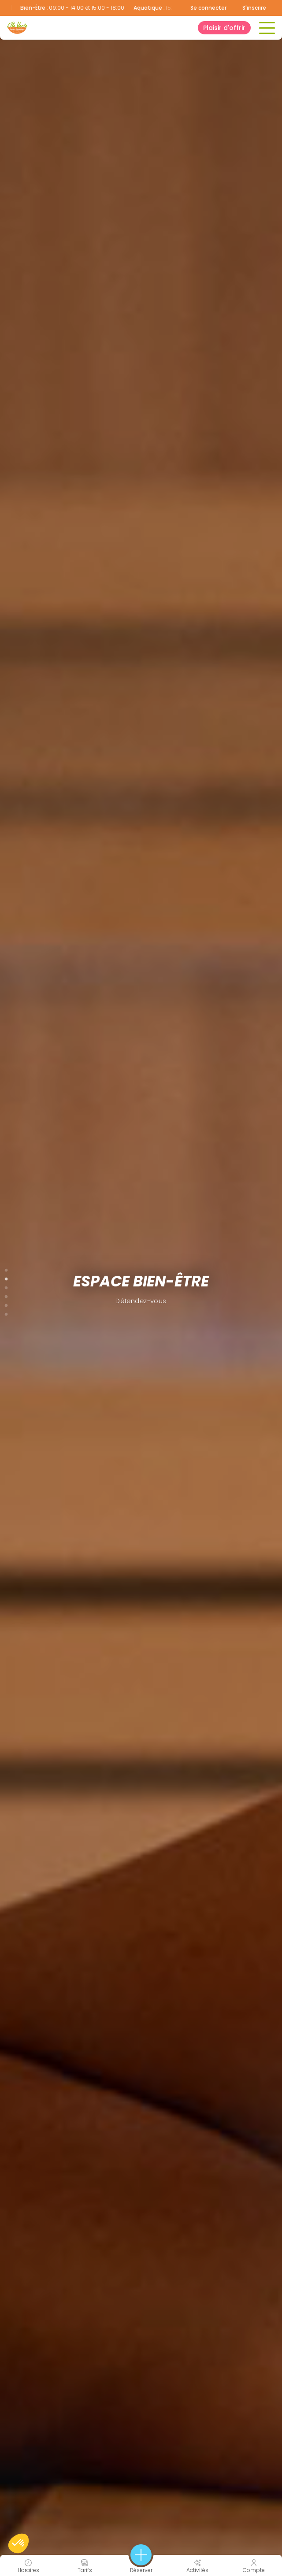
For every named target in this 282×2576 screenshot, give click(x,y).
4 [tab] (6, 1294)
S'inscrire (254, 7)
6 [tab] (6, 1312)
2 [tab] (6, 1277)
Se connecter (208, 8)
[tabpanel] (141, 1288)
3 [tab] (6, 1286)
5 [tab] (6, 1303)
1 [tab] (6, 1268)
